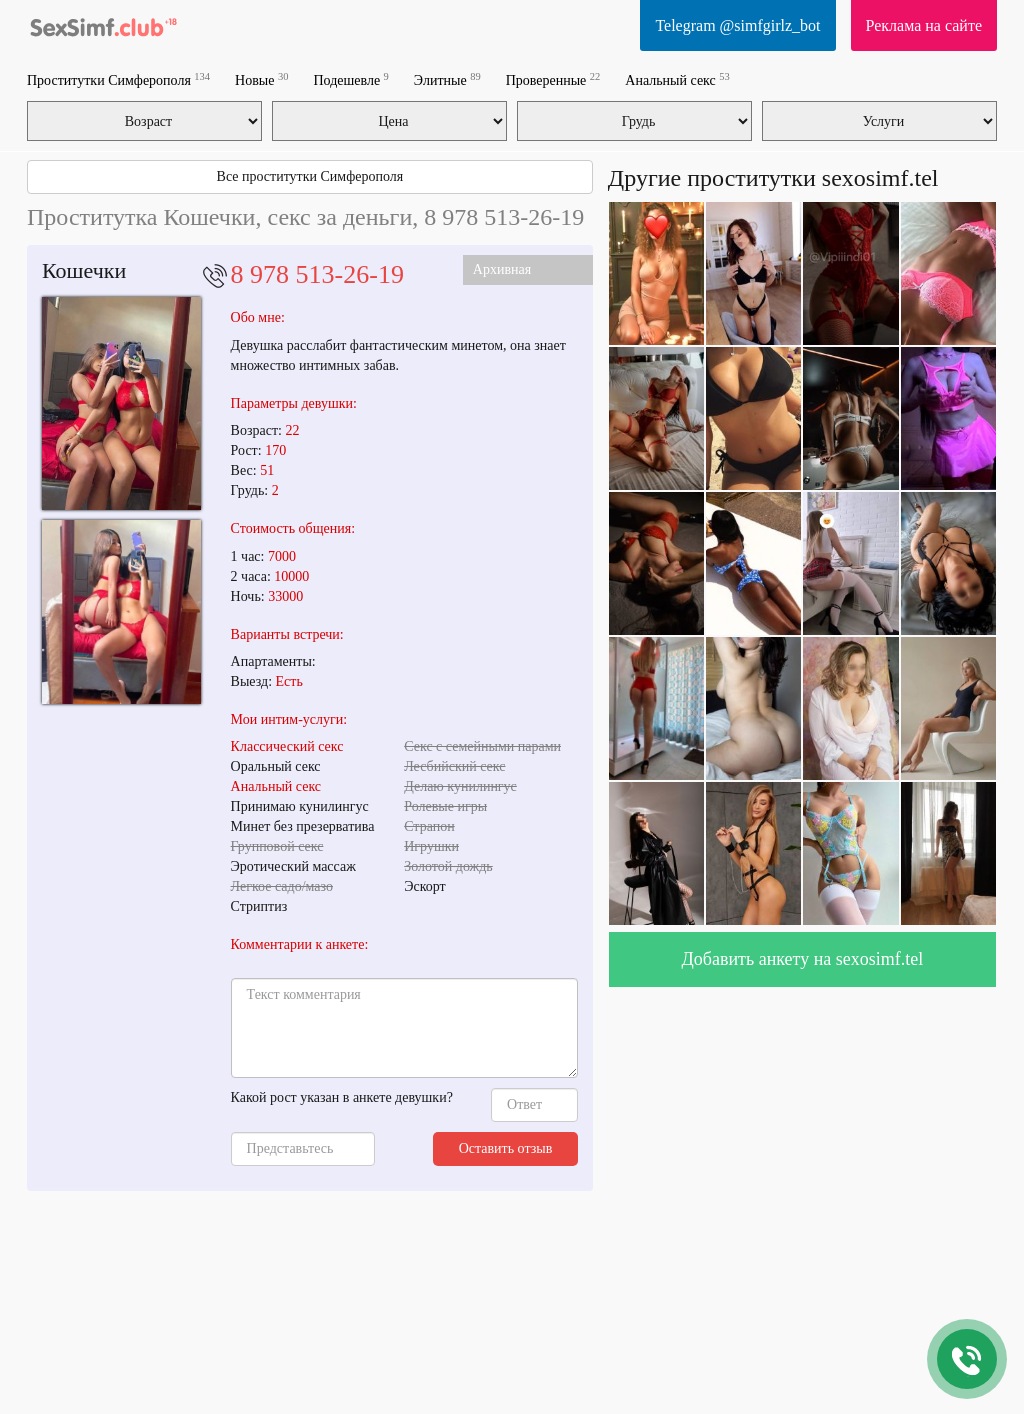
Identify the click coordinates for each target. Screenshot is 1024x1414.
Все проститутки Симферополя (310, 176)
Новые (261, 79)
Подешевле (350, 79)
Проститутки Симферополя (118, 79)
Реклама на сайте (924, 25)
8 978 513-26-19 (317, 274)
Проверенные (553, 79)
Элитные (447, 79)
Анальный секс (677, 79)
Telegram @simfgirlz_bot (737, 25)
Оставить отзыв (506, 1148)
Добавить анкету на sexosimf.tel (803, 959)
